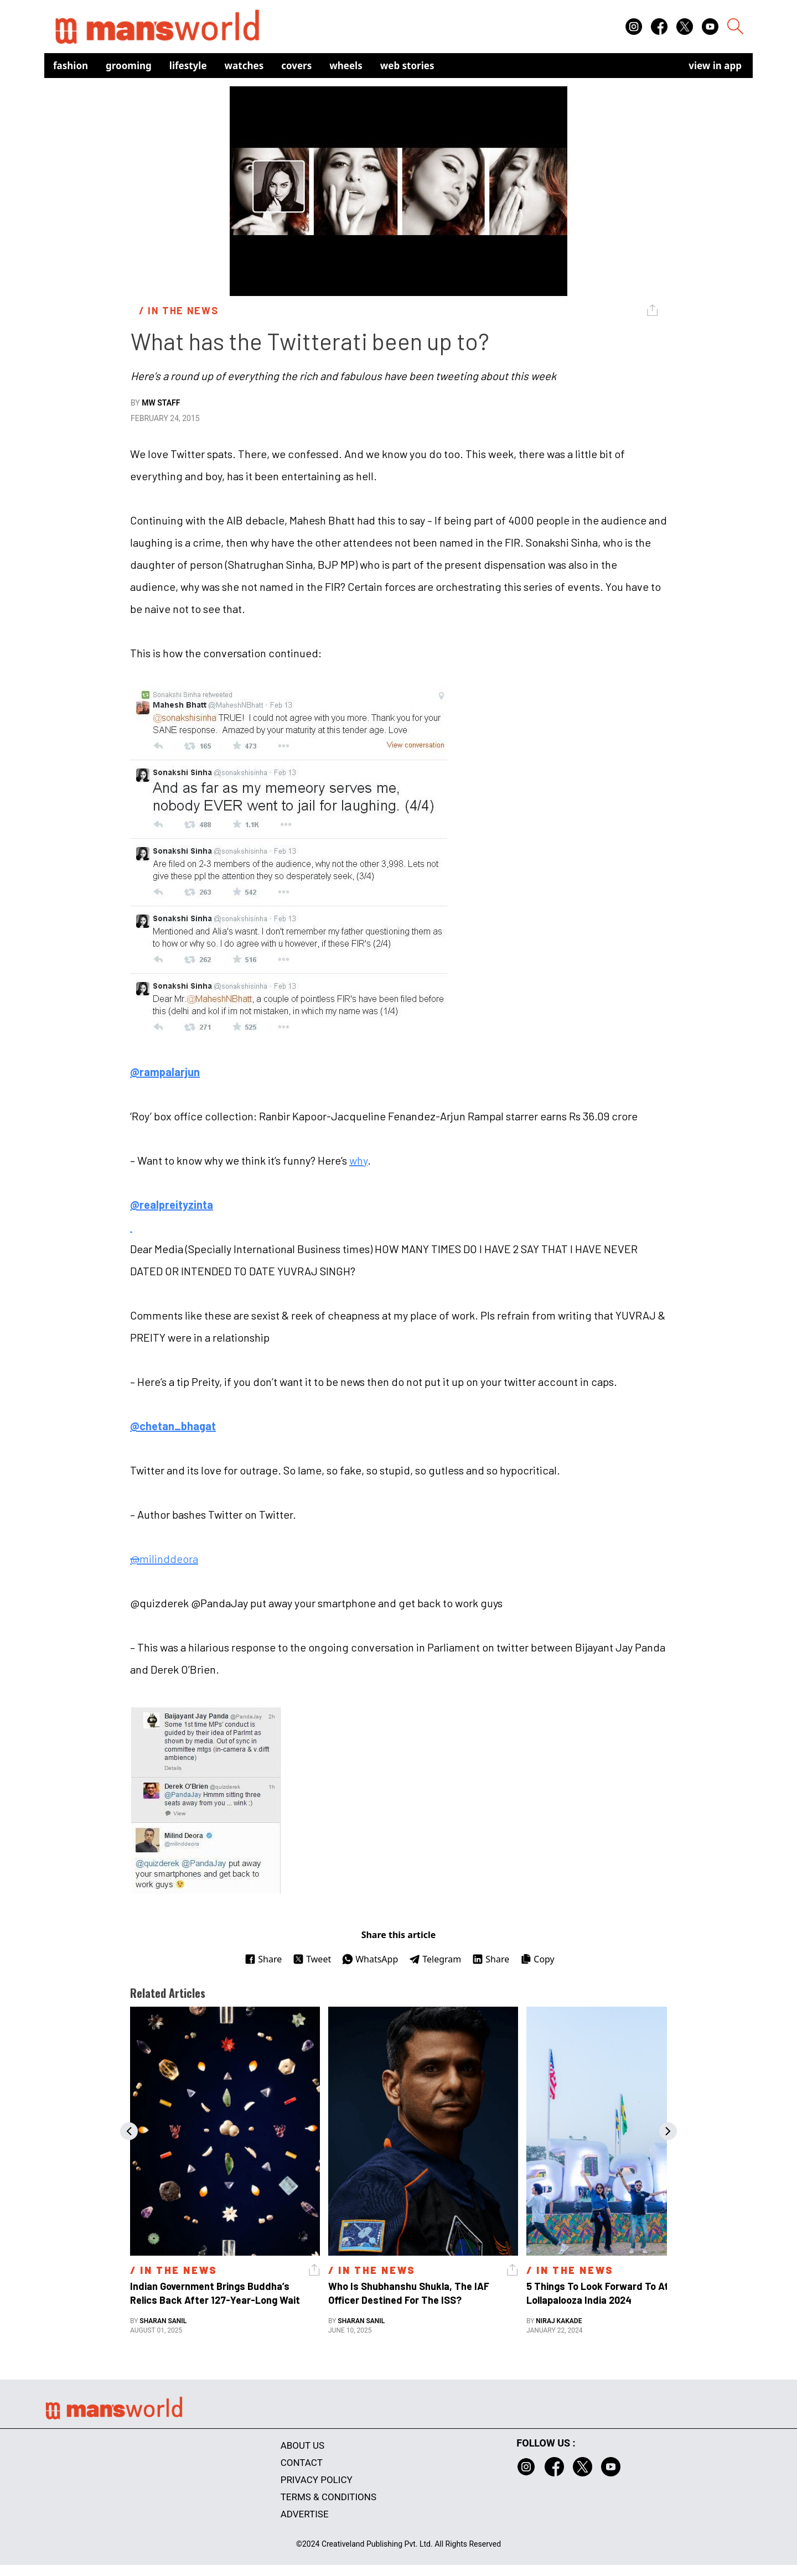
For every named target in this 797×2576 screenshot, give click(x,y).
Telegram (435, 1959)
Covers (296, 65)
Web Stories (407, 65)
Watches (244, 65)
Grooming (129, 65)
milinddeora (164, 1558)
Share (263, 1959)
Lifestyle (188, 65)
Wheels (346, 65)
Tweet (312, 1959)
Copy (537, 1959)
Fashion (70, 65)
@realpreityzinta (171, 1204)
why (358, 1160)
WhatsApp (370, 1959)
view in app (715, 65)
